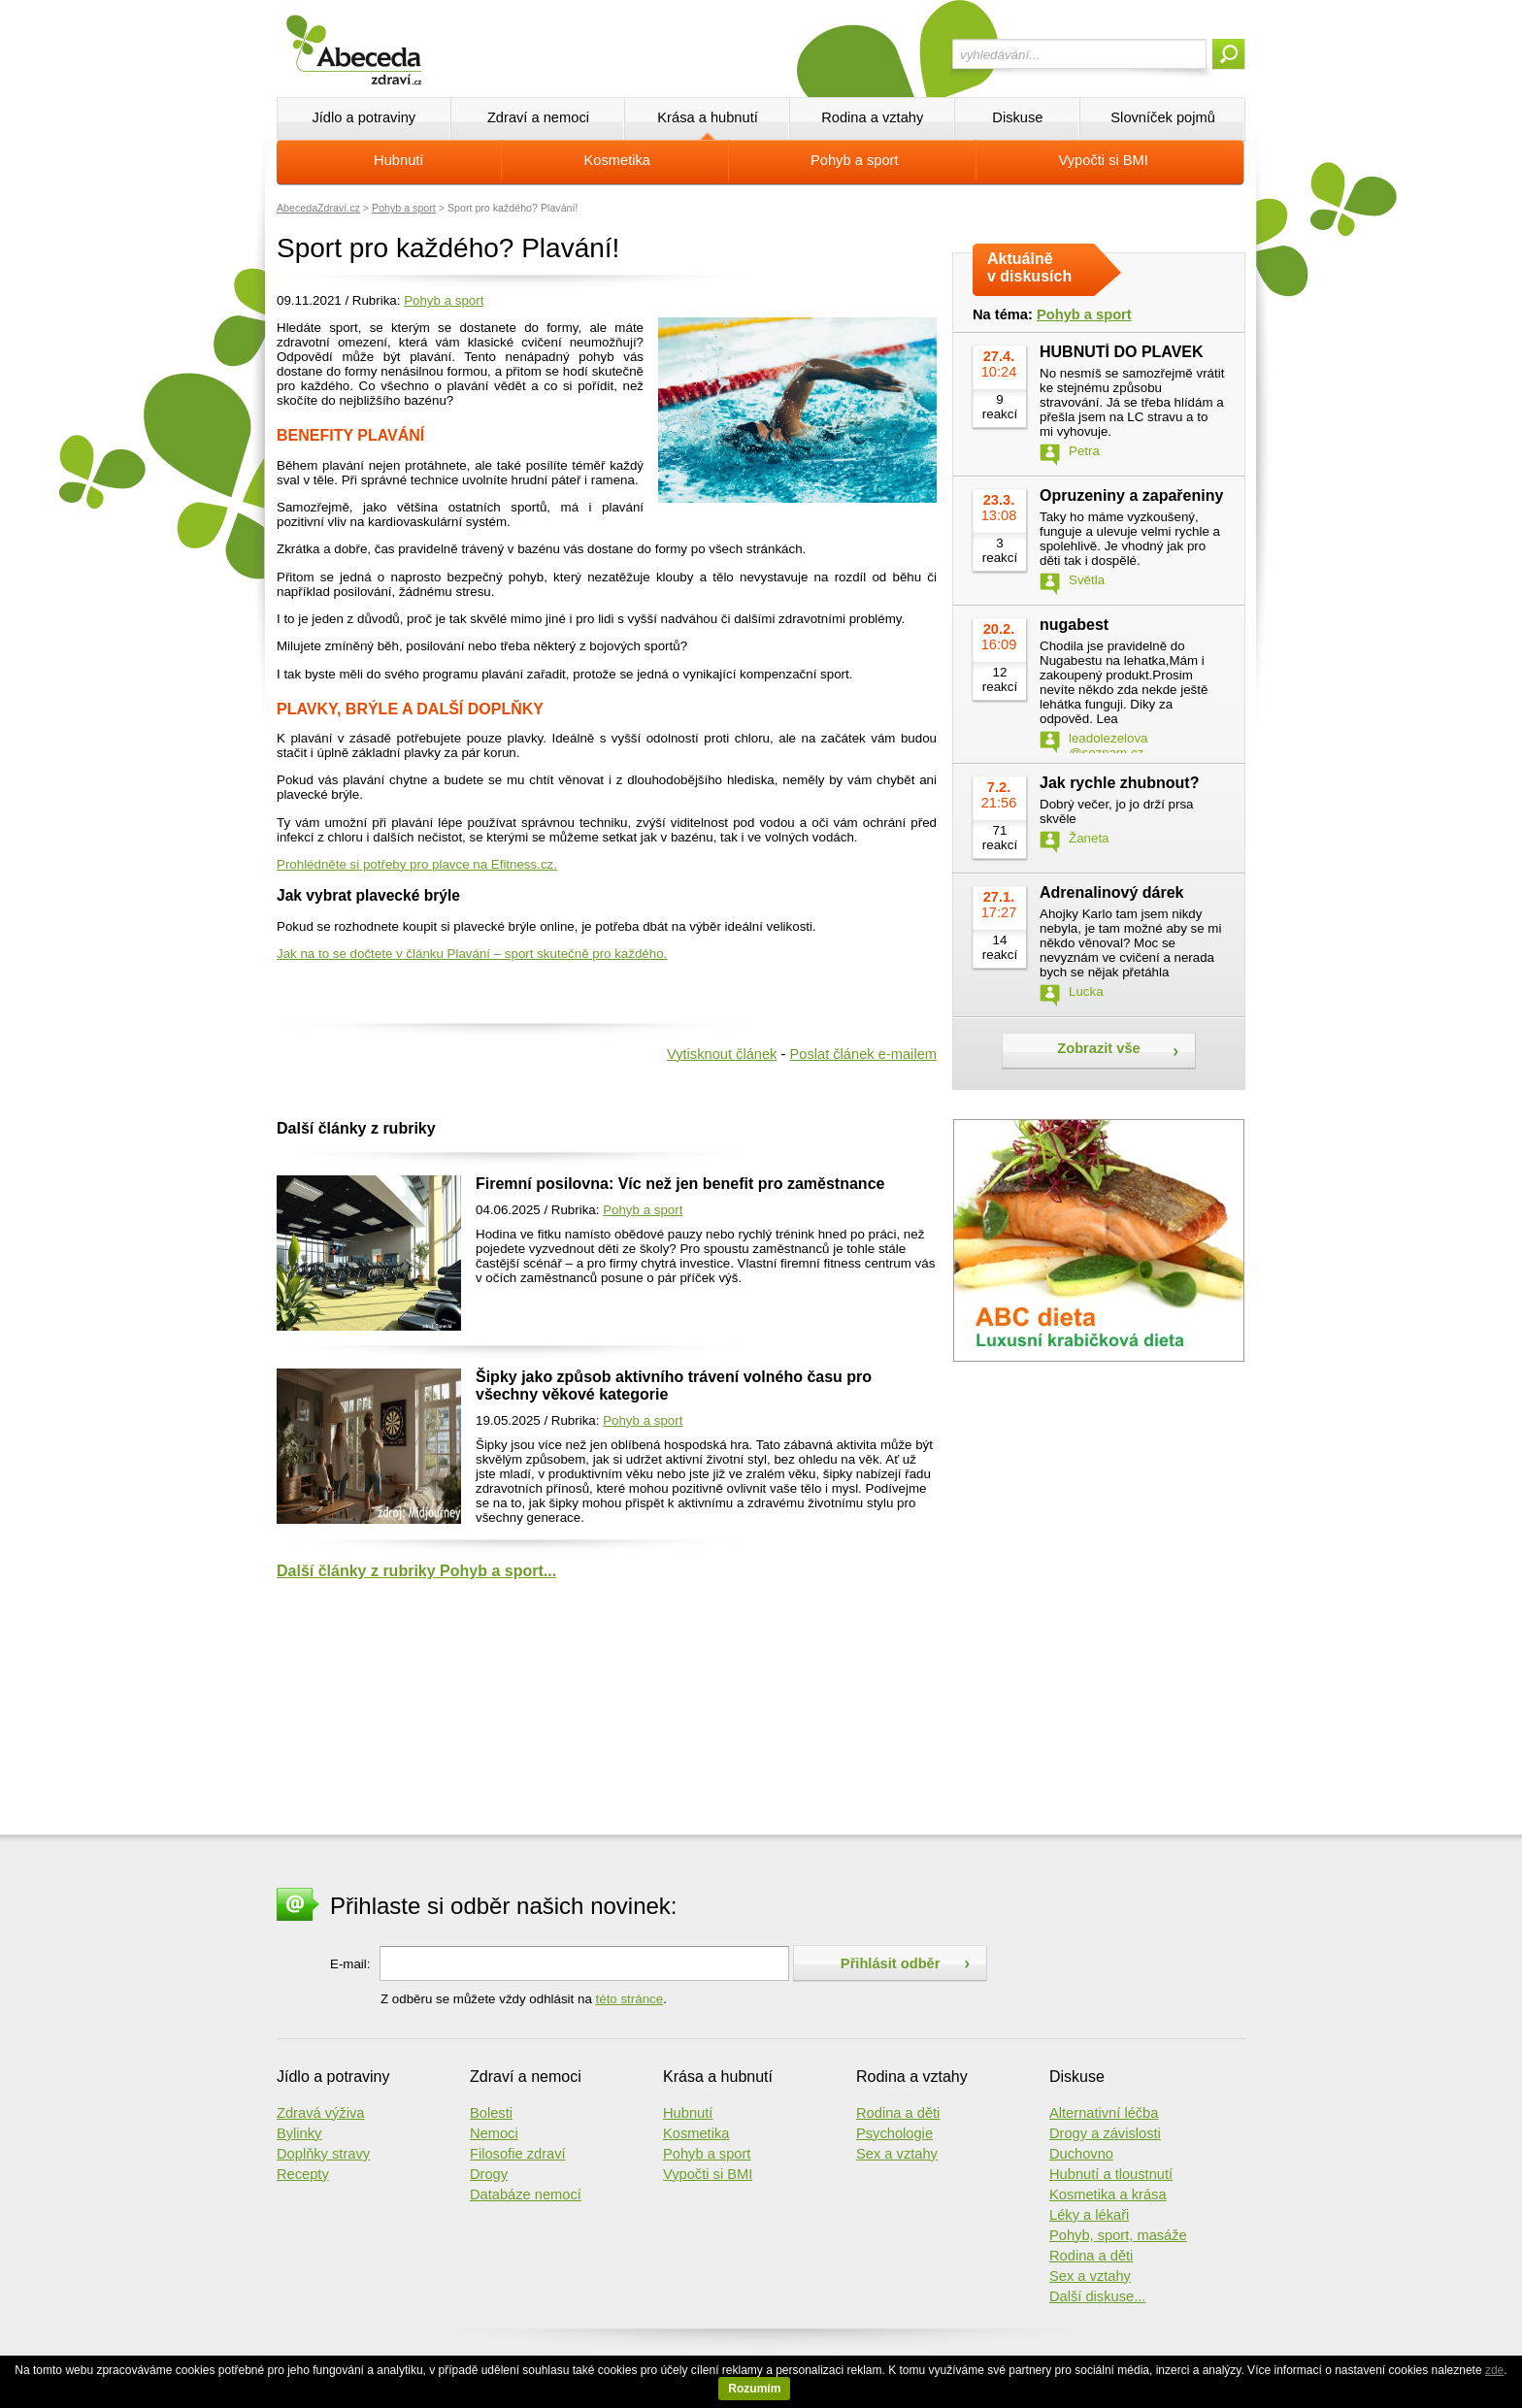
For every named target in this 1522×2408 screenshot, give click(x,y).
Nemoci (494, 2133)
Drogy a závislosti (1105, 2133)
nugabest (1074, 624)
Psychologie (894, 2133)
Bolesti (491, 2113)
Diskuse (1017, 117)
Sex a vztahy (897, 2153)
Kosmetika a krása (1108, 2194)
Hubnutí (398, 160)
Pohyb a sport (854, 160)
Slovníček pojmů (1162, 117)
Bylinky (299, 2133)
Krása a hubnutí (707, 117)
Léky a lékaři (1089, 2215)
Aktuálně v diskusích (1029, 267)
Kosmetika (617, 160)
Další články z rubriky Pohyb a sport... (416, 1571)
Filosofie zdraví (518, 2153)
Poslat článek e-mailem (863, 1054)
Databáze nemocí (525, 2194)
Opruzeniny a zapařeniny (1131, 495)
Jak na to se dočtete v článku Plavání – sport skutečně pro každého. (472, 953)
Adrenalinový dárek (1112, 892)
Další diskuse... (1097, 2296)
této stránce (630, 1999)
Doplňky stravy (323, 2153)
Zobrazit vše (1099, 1048)
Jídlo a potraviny (363, 117)
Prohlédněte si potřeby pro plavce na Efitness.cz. (417, 864)
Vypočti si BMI (1103, 160)
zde (1494, 2370)
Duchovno (1081, 2153)
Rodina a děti (898, 2113)
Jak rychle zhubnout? (1119, 783)
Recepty (303, 2174)
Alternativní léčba (1103, 2113)
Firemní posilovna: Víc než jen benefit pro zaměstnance (680, 1183)
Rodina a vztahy (872, 117)
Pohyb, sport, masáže (1118, 2235)
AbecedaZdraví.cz (318, 208)
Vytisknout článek (722, 1054)
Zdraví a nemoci (538, 117)
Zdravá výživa (320, 2113)
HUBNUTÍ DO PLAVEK (1122, 352)
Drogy (489, 2174)
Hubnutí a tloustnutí (1111, 2174)
